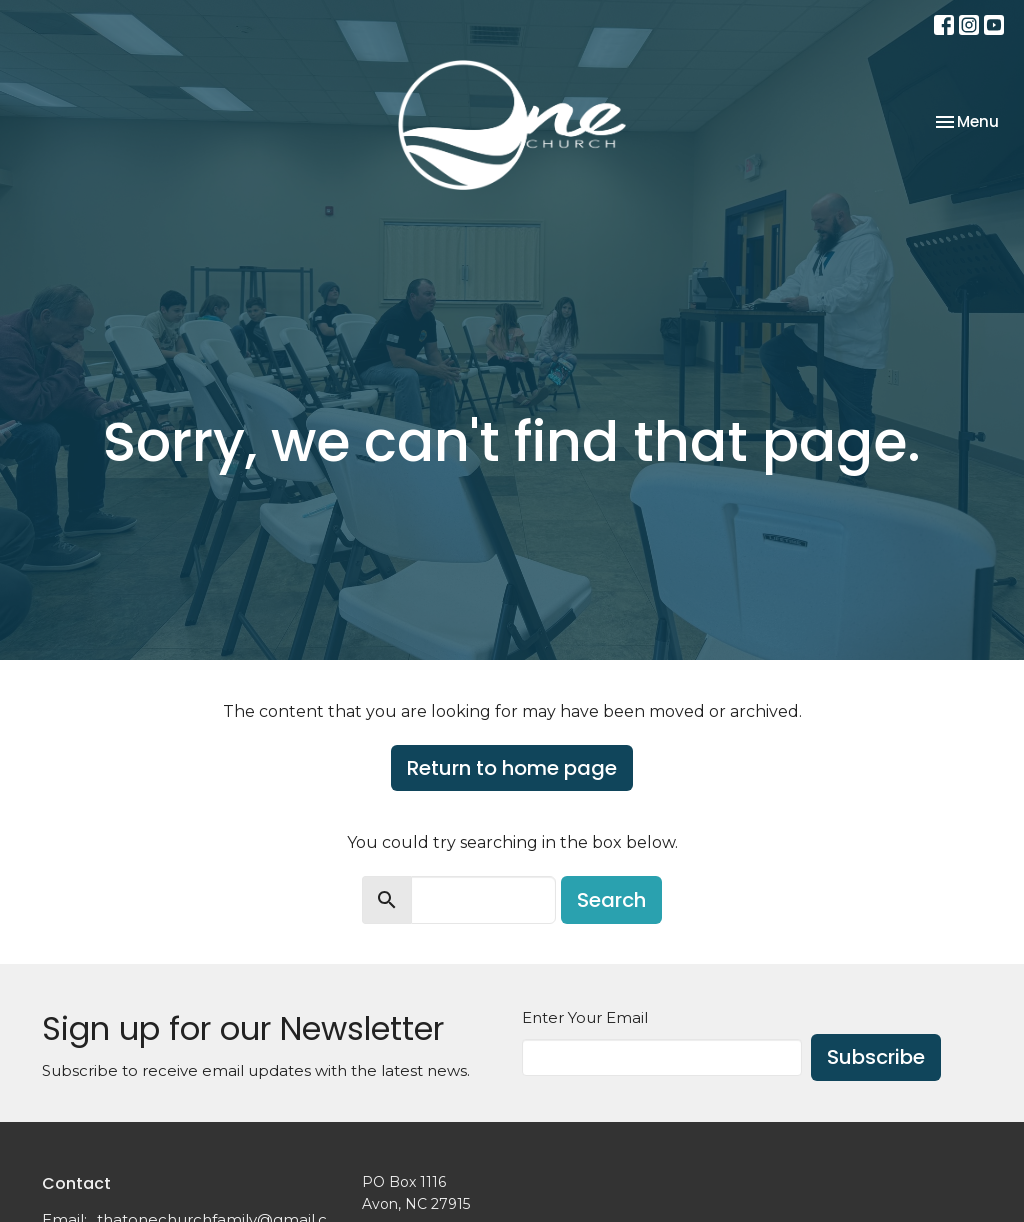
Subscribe (876, 1057)
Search (611, 900)
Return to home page (512, 768)
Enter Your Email (585, 1017)
